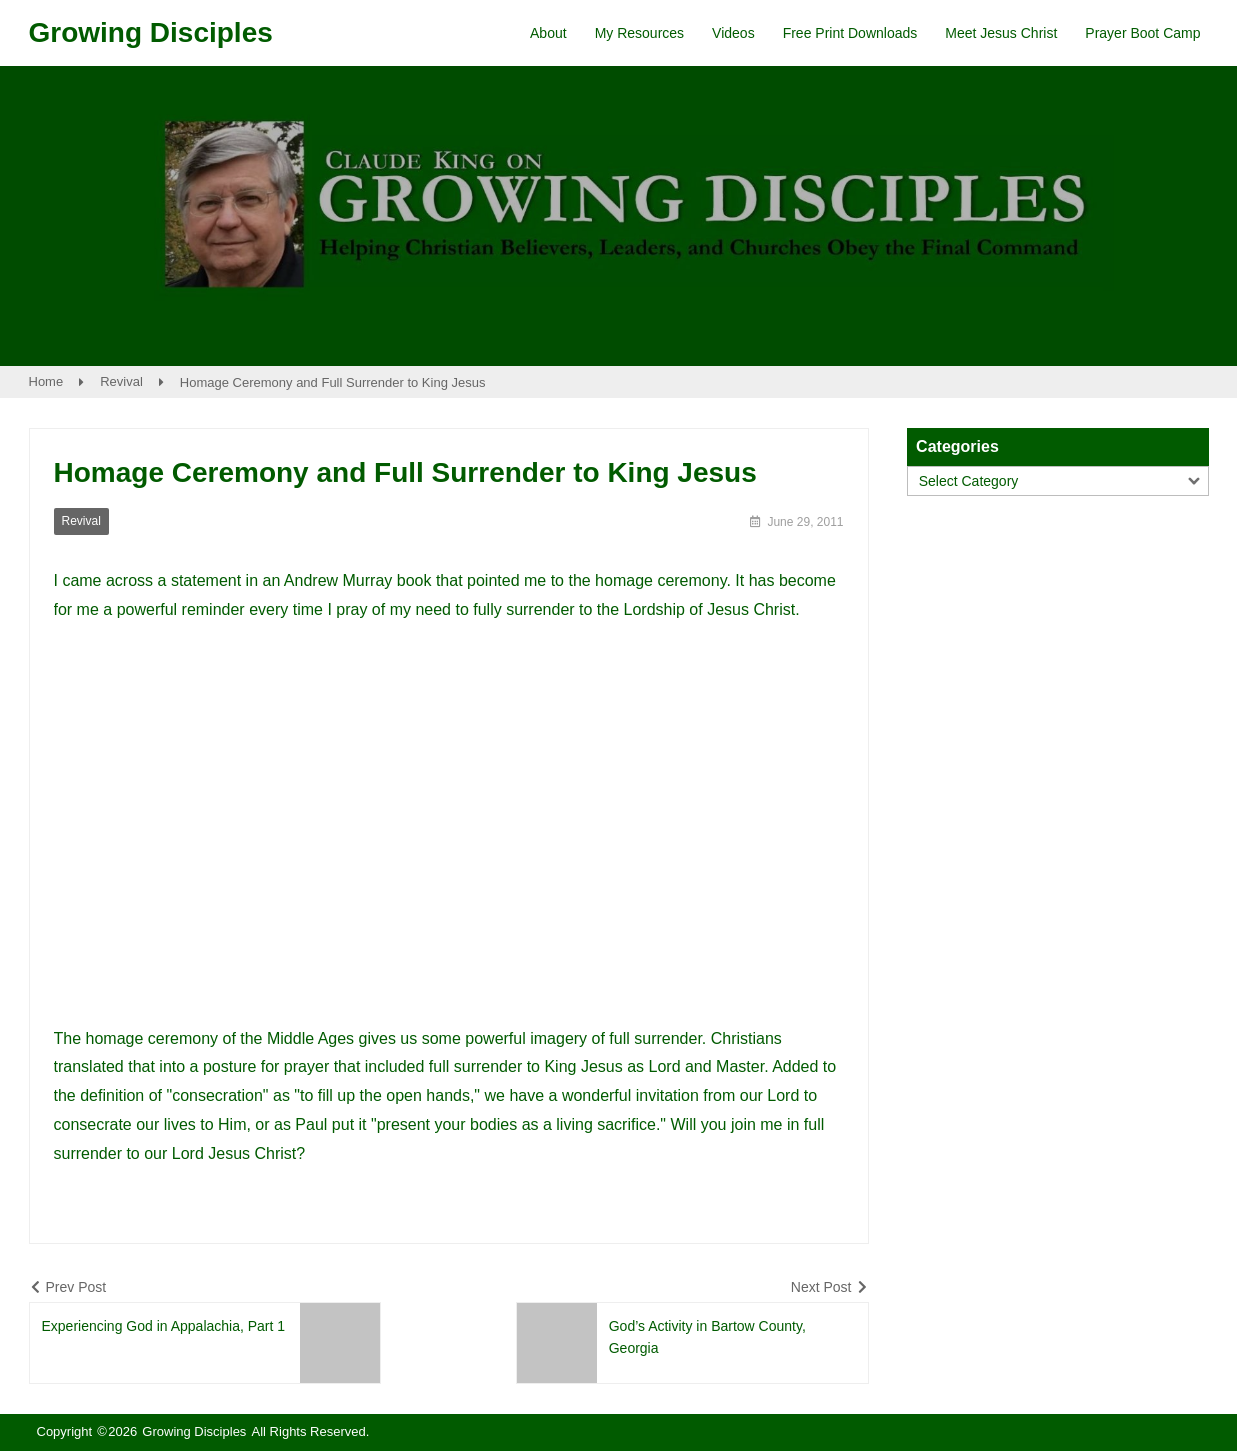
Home (46, 381)
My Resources (639, 33)
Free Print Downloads (850, 33)
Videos (733, 33)
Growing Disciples (151, 32)
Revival (121, 381)
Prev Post (76, 1287)
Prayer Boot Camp (1142, 33)
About (548, 33)
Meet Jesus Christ (1001, 33)
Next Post (821, 1287)
